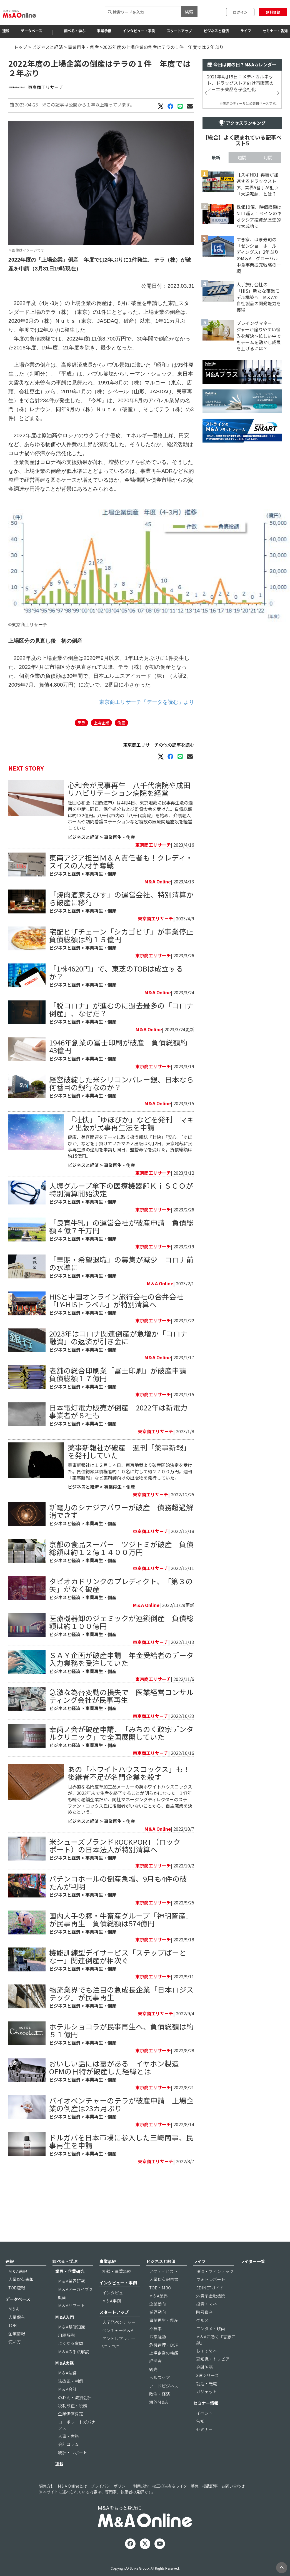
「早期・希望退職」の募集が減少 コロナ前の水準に (121, 1297)
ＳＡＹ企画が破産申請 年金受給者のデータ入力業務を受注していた (121, 1724)
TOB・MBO (160, 2305)
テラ (81, 756)
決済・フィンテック (215, 2289)
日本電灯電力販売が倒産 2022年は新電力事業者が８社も (118, 1444)
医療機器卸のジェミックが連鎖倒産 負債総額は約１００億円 (121, 1687)
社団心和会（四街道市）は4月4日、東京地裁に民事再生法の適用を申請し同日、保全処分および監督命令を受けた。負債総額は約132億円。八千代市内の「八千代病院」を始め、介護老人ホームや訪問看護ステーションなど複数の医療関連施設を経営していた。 (130, 849)
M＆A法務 (67, 2391)
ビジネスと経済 (216, 30)
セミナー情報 (205, 2421)
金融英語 (204, 2385)
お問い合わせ (233, 2504)
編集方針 (46, 2504)
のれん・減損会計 (74, 2415)
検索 (189, 11)
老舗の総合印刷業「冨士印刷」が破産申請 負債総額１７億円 (121, 1407)
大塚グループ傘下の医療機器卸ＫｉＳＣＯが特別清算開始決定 (121, 1223)
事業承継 (104, 30)
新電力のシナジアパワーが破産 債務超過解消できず (121, 1576)
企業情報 (16, 2351)
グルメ (202, 2338)
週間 (242, 313)
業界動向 (157, 2330)
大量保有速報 (20, 2297)
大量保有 (16, 2335)
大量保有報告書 (163, 2297)
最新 (215, 313)
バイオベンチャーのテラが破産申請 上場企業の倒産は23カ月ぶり (121, 2169)
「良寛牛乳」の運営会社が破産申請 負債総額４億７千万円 (121, 1260)
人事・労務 (68, 2454)
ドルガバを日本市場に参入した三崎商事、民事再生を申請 (121, 2206)
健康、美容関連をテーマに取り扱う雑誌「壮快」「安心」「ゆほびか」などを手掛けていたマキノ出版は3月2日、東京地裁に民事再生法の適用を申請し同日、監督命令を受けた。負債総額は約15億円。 (130, 1180)
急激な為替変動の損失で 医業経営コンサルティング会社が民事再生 (121, 1761)
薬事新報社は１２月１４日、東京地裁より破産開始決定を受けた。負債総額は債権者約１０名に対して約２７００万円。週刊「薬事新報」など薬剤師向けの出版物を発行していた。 (130, 1536)
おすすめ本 (206, 2369)
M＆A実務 (64, 2381)
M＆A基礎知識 (71, 2345)
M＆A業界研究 (71, 2299)
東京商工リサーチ (45, 87)
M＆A (13, 2327)
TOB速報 (16, 2305)
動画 (62, 2315)
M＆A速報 (17, 2289)
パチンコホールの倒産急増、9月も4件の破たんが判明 (118, 1948)
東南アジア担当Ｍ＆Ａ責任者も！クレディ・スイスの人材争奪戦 (121, 895)
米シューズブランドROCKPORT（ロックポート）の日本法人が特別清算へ (115, 1911)
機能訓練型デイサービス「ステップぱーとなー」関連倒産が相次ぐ (117, 2022)
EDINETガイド (210, 2305)
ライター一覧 (252, 2279)
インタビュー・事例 (139, 30)
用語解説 (66, 2353)
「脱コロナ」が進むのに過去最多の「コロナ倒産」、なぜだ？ (121, 1043)
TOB (12, 2343)
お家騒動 (157, 2355)
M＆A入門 (64, 2335)
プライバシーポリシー (110, 2504)
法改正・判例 (70, 2399)
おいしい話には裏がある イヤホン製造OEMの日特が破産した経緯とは (114, 2132)
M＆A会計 (67, 2407)
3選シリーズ (207, 2393)
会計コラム (68, 2462)
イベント (204, 2431)
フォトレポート (210, 2297)
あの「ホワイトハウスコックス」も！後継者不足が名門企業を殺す (129, 1838)
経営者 (155, 2379)
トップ (20, 47)
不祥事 (155, 2346)
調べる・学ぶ (75, 30)
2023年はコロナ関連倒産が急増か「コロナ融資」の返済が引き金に (118, 1371)
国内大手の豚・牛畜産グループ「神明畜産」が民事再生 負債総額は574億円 (121, 1985)
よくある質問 (70, 2361)
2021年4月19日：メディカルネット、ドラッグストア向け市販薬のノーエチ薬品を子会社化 (240, 83)
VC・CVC (110, 2365)
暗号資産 (204, 2330)
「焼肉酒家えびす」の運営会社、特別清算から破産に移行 (121, 932)
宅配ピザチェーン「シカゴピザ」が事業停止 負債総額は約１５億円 (125, 969)
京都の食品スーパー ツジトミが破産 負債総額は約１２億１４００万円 (121, 1613)
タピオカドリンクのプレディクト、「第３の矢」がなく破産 (121, 1650)
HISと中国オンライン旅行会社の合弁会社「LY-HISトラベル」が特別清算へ (116, 1334)
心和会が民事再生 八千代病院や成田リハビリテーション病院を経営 (129, 822)
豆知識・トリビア (212, 2377)
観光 (153, 2387)
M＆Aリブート (71, 2323)
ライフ (245, 30)
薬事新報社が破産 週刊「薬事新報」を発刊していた (129, 1516)
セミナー (204, 2447)
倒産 (121, 756)
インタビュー (114, 2310)
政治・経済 (159, 2412)
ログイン (240, 12)
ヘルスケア (159, 2395)
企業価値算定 (70, 2432)
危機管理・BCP (163, 2363)
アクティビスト (163, 2289)
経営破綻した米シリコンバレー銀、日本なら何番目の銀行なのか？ (121, 1116)
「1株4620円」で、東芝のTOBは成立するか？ (116, 1006)
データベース (31, 30)
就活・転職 (206, 2401)
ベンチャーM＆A (117, 2348)
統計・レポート (72, 2470)
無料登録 (273, 12)
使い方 (14, 2360)
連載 (59, 2482)
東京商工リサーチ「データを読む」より (146, 735)
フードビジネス (163, 2403)
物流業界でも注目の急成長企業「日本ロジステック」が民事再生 (121, 2059)
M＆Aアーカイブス (75, 2307)
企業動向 (157, 2322)
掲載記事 (210, 2504)
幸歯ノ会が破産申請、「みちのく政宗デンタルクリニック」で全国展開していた (121, 1798)
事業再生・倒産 (83, 47)
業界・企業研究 (69, 2289)
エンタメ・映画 (210, 2346)
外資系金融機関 (210, 2314)
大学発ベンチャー (119, 2340)
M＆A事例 (111, 2319)
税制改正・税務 (72, 2423)
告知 (200, 2439)
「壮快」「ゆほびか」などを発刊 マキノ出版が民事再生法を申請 (131, 1156)
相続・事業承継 (116, 2289)
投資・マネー (208, 2322)
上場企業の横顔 (163, 2371)
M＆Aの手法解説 (73, 2369)
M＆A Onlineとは (72, 2504)
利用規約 (141, 2504)
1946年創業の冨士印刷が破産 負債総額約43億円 (118, 1079)
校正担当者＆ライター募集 (175, 2504)
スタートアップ (179, 30)
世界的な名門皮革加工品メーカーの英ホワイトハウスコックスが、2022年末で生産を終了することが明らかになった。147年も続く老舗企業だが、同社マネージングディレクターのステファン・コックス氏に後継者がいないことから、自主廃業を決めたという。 (130, 1865)
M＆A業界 (158, 2314)
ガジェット (206, 2410)
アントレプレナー (118, 2356)
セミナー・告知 (275, 30)
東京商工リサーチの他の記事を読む (158, 778)
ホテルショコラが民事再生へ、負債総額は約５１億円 (121, 2095)
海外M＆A (158, 2420)
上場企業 (101, 756)
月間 (268, 313)
